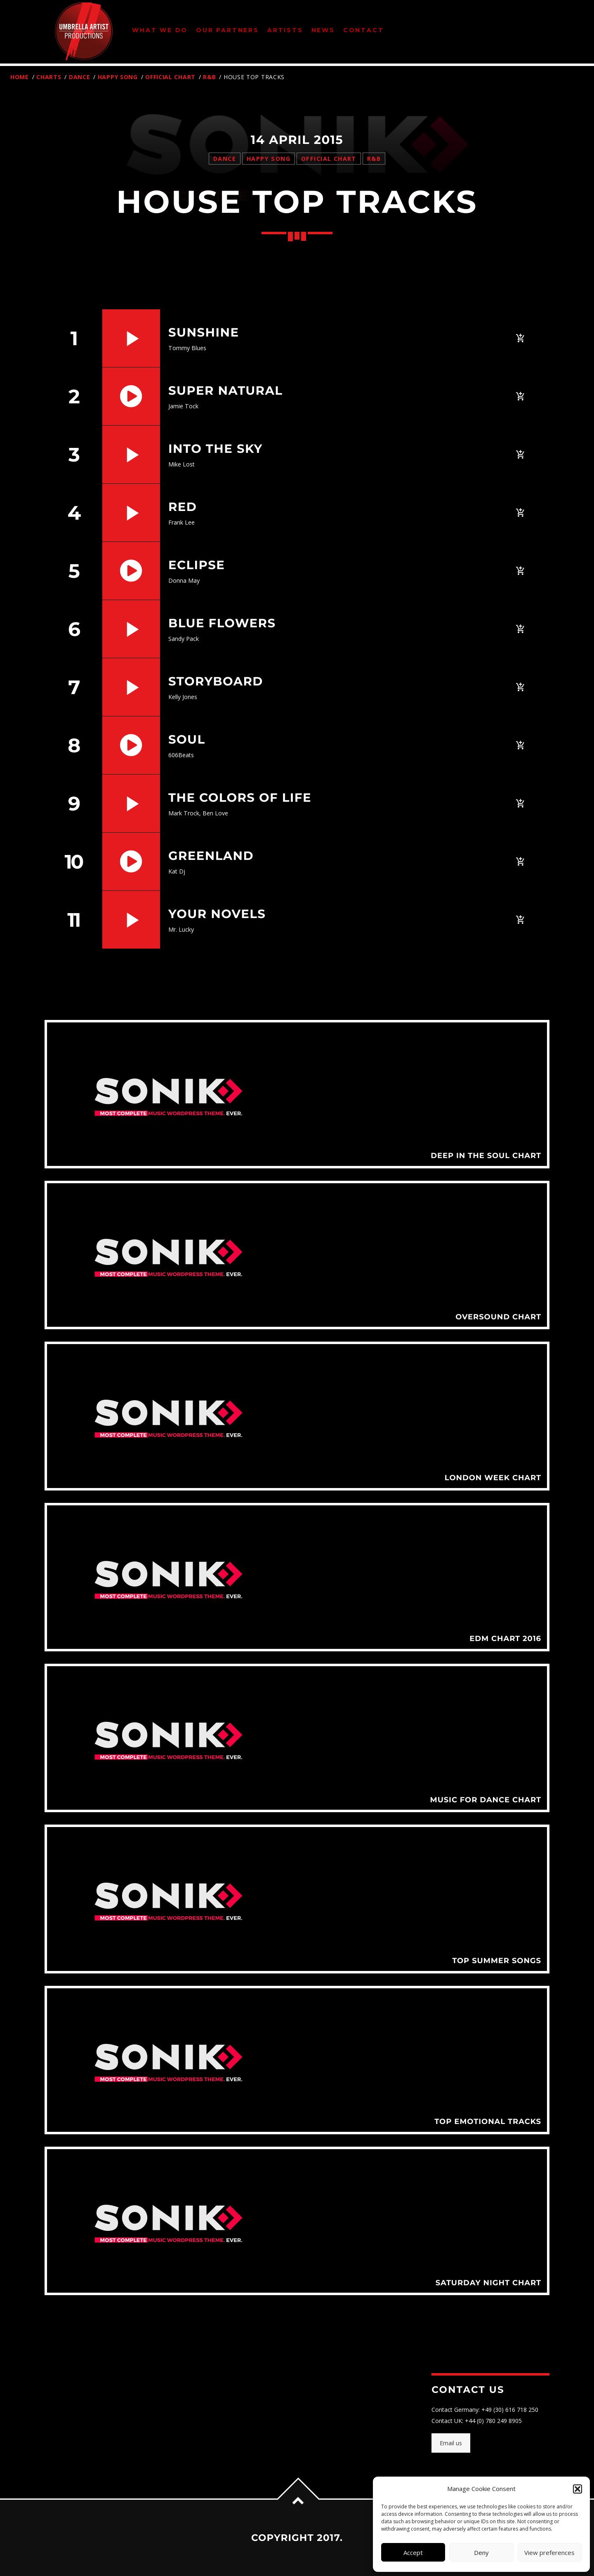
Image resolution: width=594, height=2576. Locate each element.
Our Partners (227, 30)
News (323, 30)
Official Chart (170, 77)
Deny (481, 2552)
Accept (413, 2552)
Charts (48, 77)
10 (73, 862)
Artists (285, 30)
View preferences (549, 2552)
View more (297, 1094)
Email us (451, 2443)
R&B (209, 77)
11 (73, 920)
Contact (363, 30)
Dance (79, 77)
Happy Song (118, 77)
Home (19, 77)
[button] (577, 2489)
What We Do (160, 30)
